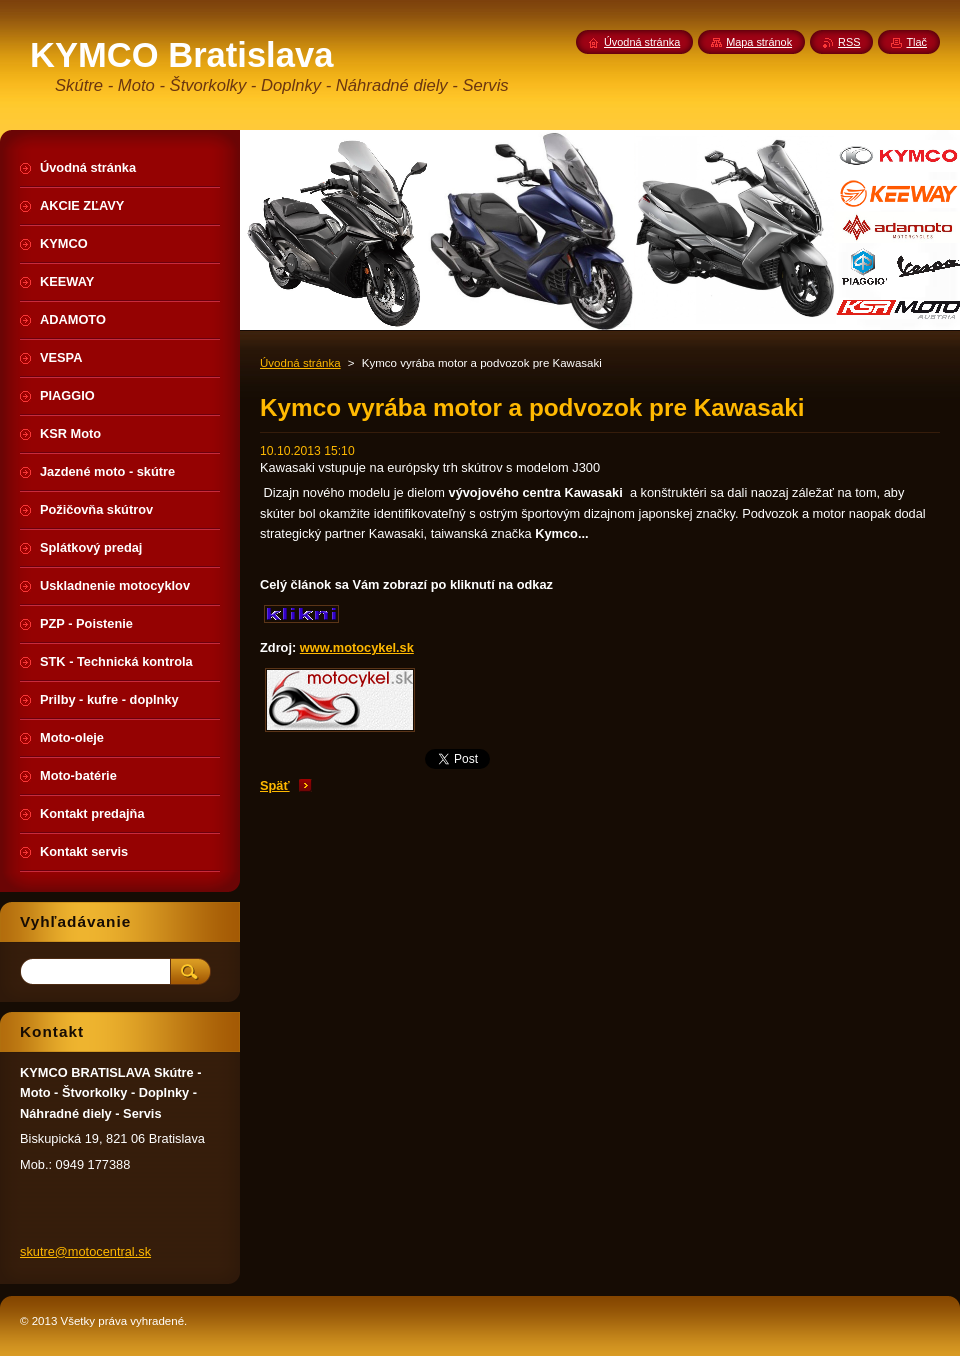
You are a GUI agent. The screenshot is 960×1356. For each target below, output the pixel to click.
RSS (849, 42)
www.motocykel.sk (357, 647)
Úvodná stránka (300, 363)
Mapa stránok (759, 42)
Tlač (916, 42)
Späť (275, 785)
